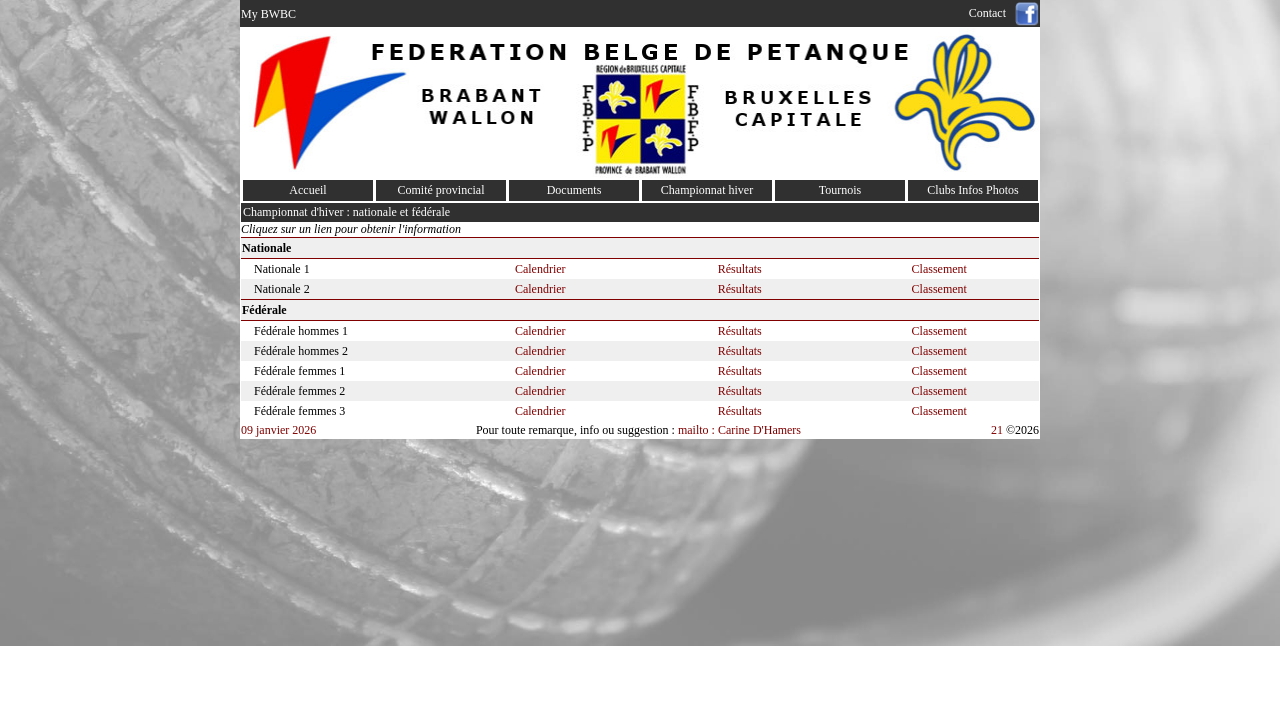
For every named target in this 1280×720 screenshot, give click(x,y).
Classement (939, 269)
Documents (574, 190)
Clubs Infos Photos (972, 190)
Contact (990, 13)
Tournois (840, 190)
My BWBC (268, 14)
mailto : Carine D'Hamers (741, 430)
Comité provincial (441, 190)
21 (997, 430)
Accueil (307, 190)
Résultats (740, 269)
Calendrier (540, 269)
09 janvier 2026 (278, 430)
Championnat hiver (707, 190)
